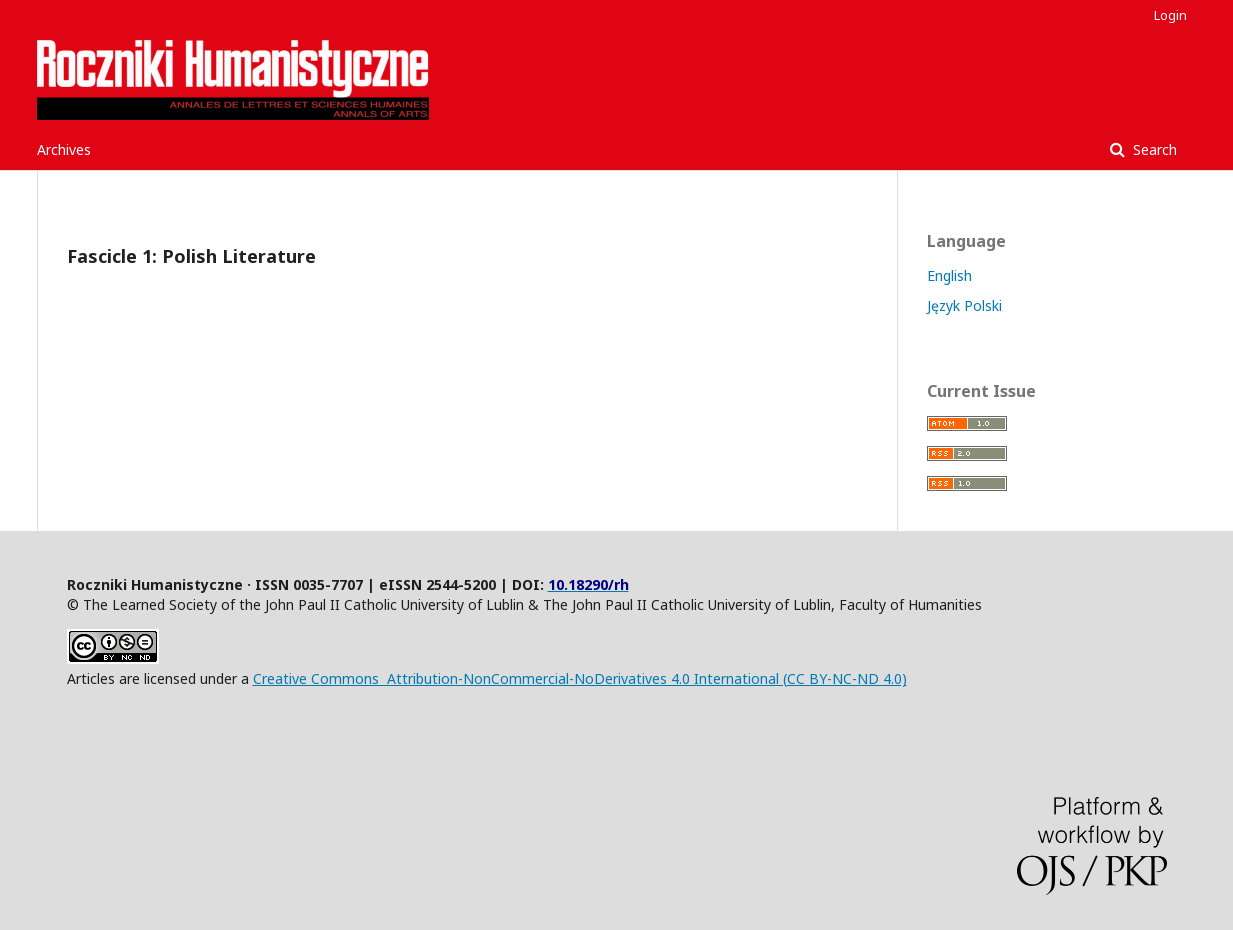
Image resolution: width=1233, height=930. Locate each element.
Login (1170, 15)
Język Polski (964, 305)
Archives (64, 149)
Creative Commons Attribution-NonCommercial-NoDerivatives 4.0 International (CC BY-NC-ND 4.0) (580, 678)
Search (1153, 149)
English (949, 275)
